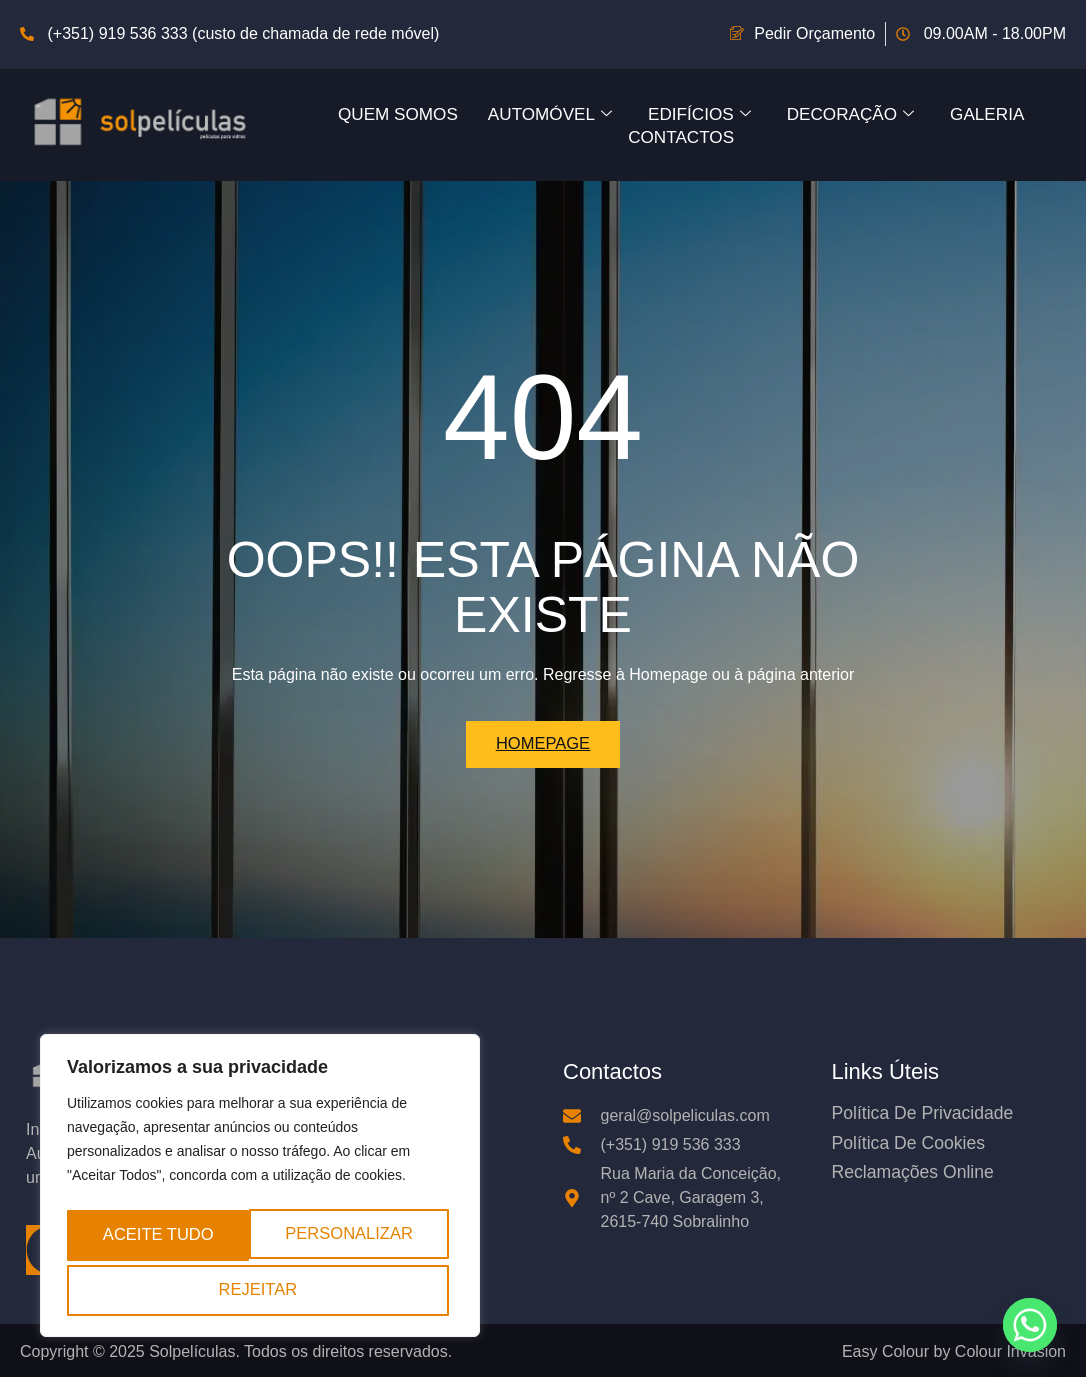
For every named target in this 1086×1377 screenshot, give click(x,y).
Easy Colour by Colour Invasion (954, 1353)
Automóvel (544, 112)
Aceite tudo (259, 1289)
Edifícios (700, 112)
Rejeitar (366, 1236)
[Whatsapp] (1030, 1325)
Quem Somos (384, 112)
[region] (260, 1189)
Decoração (859, 112)
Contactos (681, 135)
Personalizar (173, 1236)
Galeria (1003, 112)
